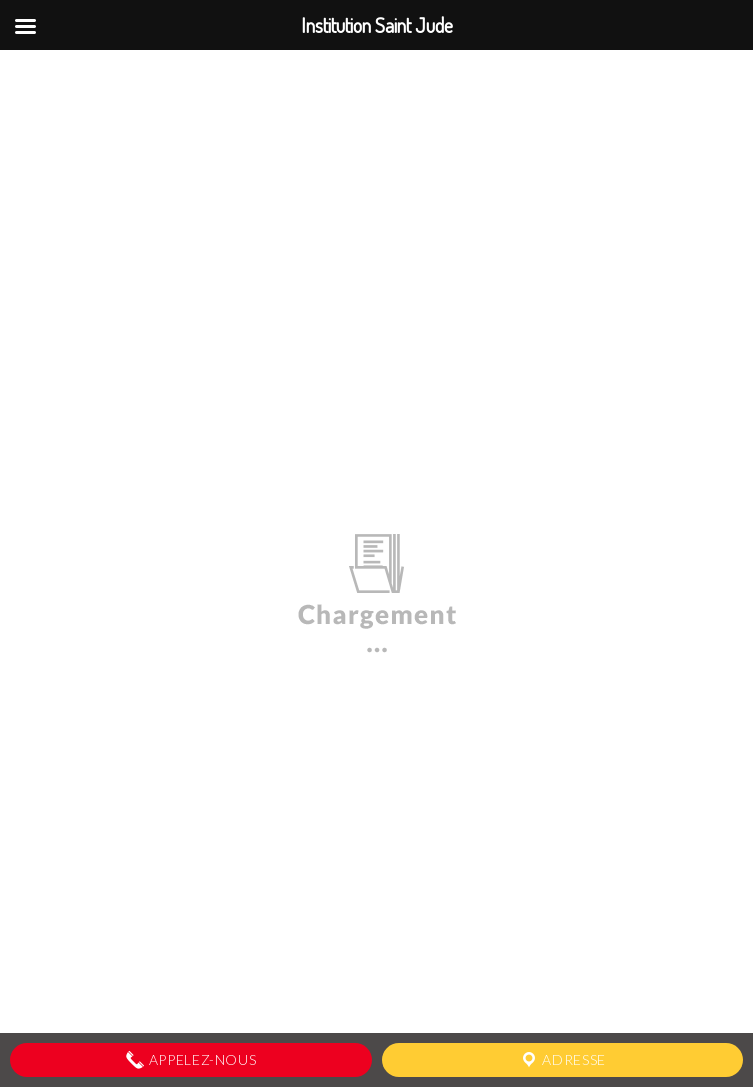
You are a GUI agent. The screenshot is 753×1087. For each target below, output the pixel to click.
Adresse (562, 1060)
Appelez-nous (190, 1060)
